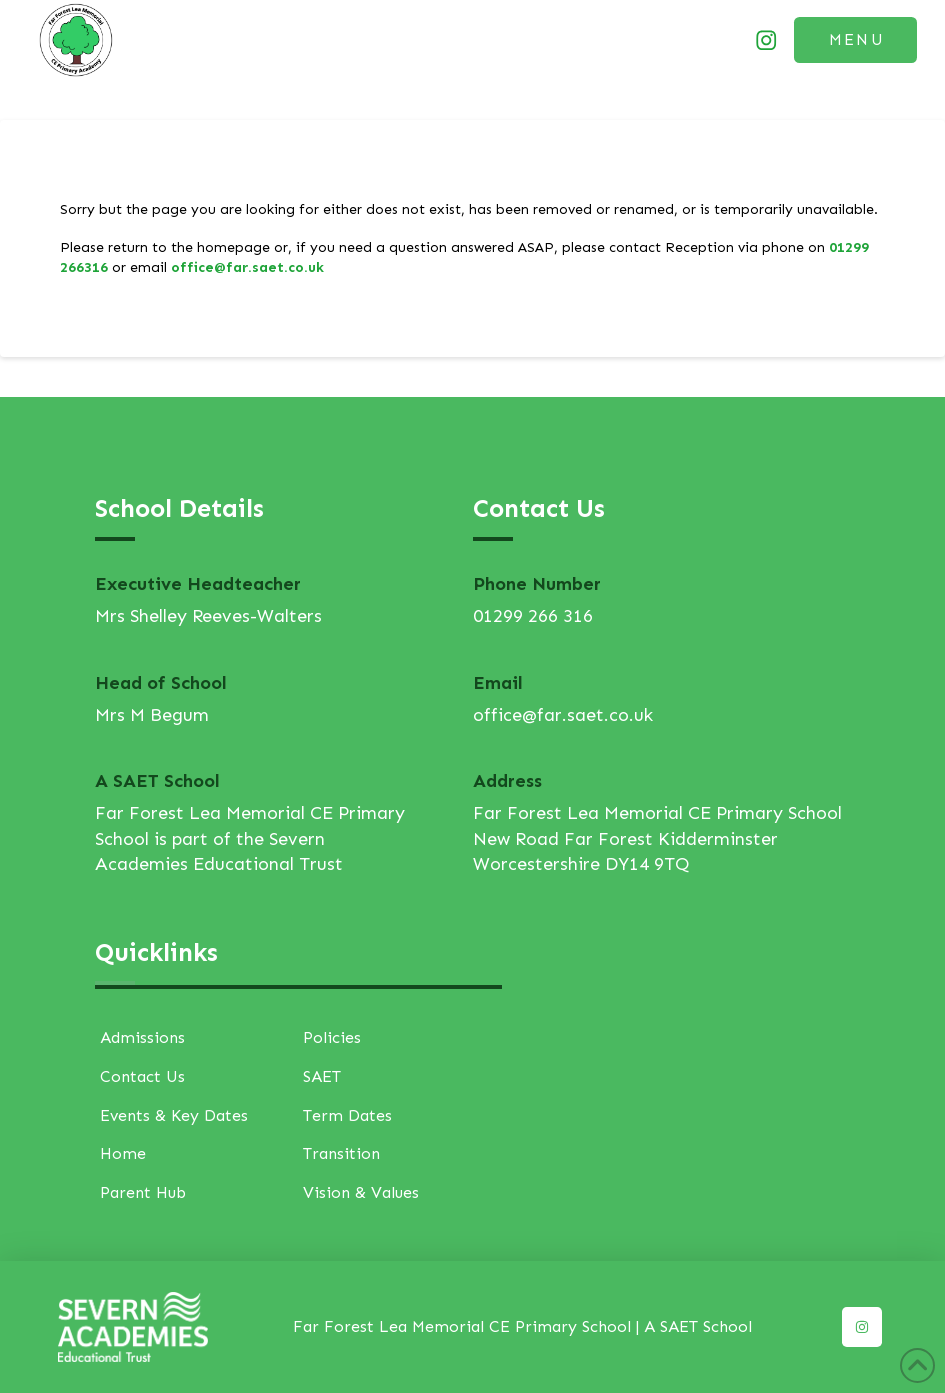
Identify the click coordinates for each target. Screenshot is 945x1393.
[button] (855, 40)
